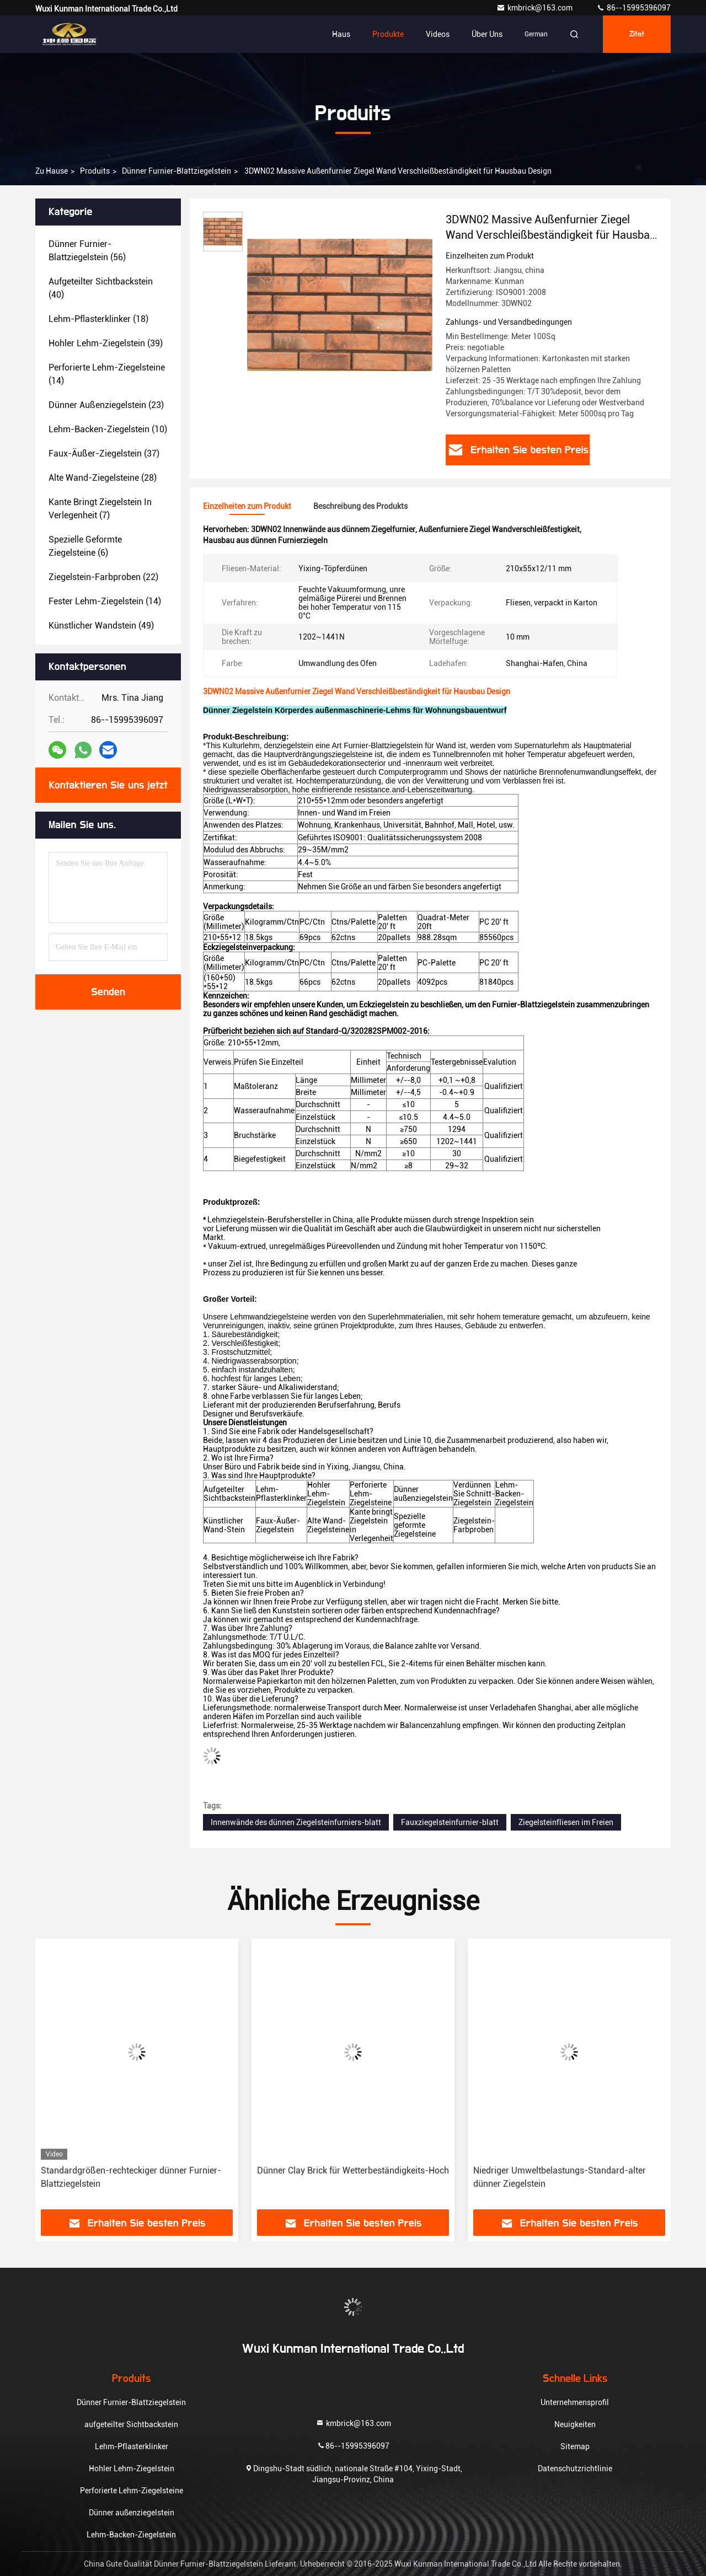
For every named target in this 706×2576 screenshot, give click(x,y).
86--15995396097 (633, 7)
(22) (103, 577)
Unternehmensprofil (575, 2402)
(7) (100, 508)
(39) (106, 343)
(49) (101, 625)
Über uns (487, 34)
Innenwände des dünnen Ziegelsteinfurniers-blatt (296, 1822)
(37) (104, 453)
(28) (103, 478)
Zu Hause (51, 171)
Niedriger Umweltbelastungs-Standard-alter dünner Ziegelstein (559, 2177)
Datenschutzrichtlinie (575, 2468)
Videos (438, 34)
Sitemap (575, 2446)
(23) (106, 405)
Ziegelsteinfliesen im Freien (565, 1822)
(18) (98, 319)
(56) (87, 250)
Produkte (388, 34)
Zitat (636, 34)
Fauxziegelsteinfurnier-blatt (450, 1822)
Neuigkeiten (575, 2424)
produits (95, 171)
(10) (108, 429)
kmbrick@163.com (535, 7)
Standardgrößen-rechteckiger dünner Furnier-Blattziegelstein (131, 2177)
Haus (341, 34)
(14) (107, 374)
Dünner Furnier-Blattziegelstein (176, 171)
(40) (101, 288)
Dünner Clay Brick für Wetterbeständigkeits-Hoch (353, 2170)
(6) (85, 546)
